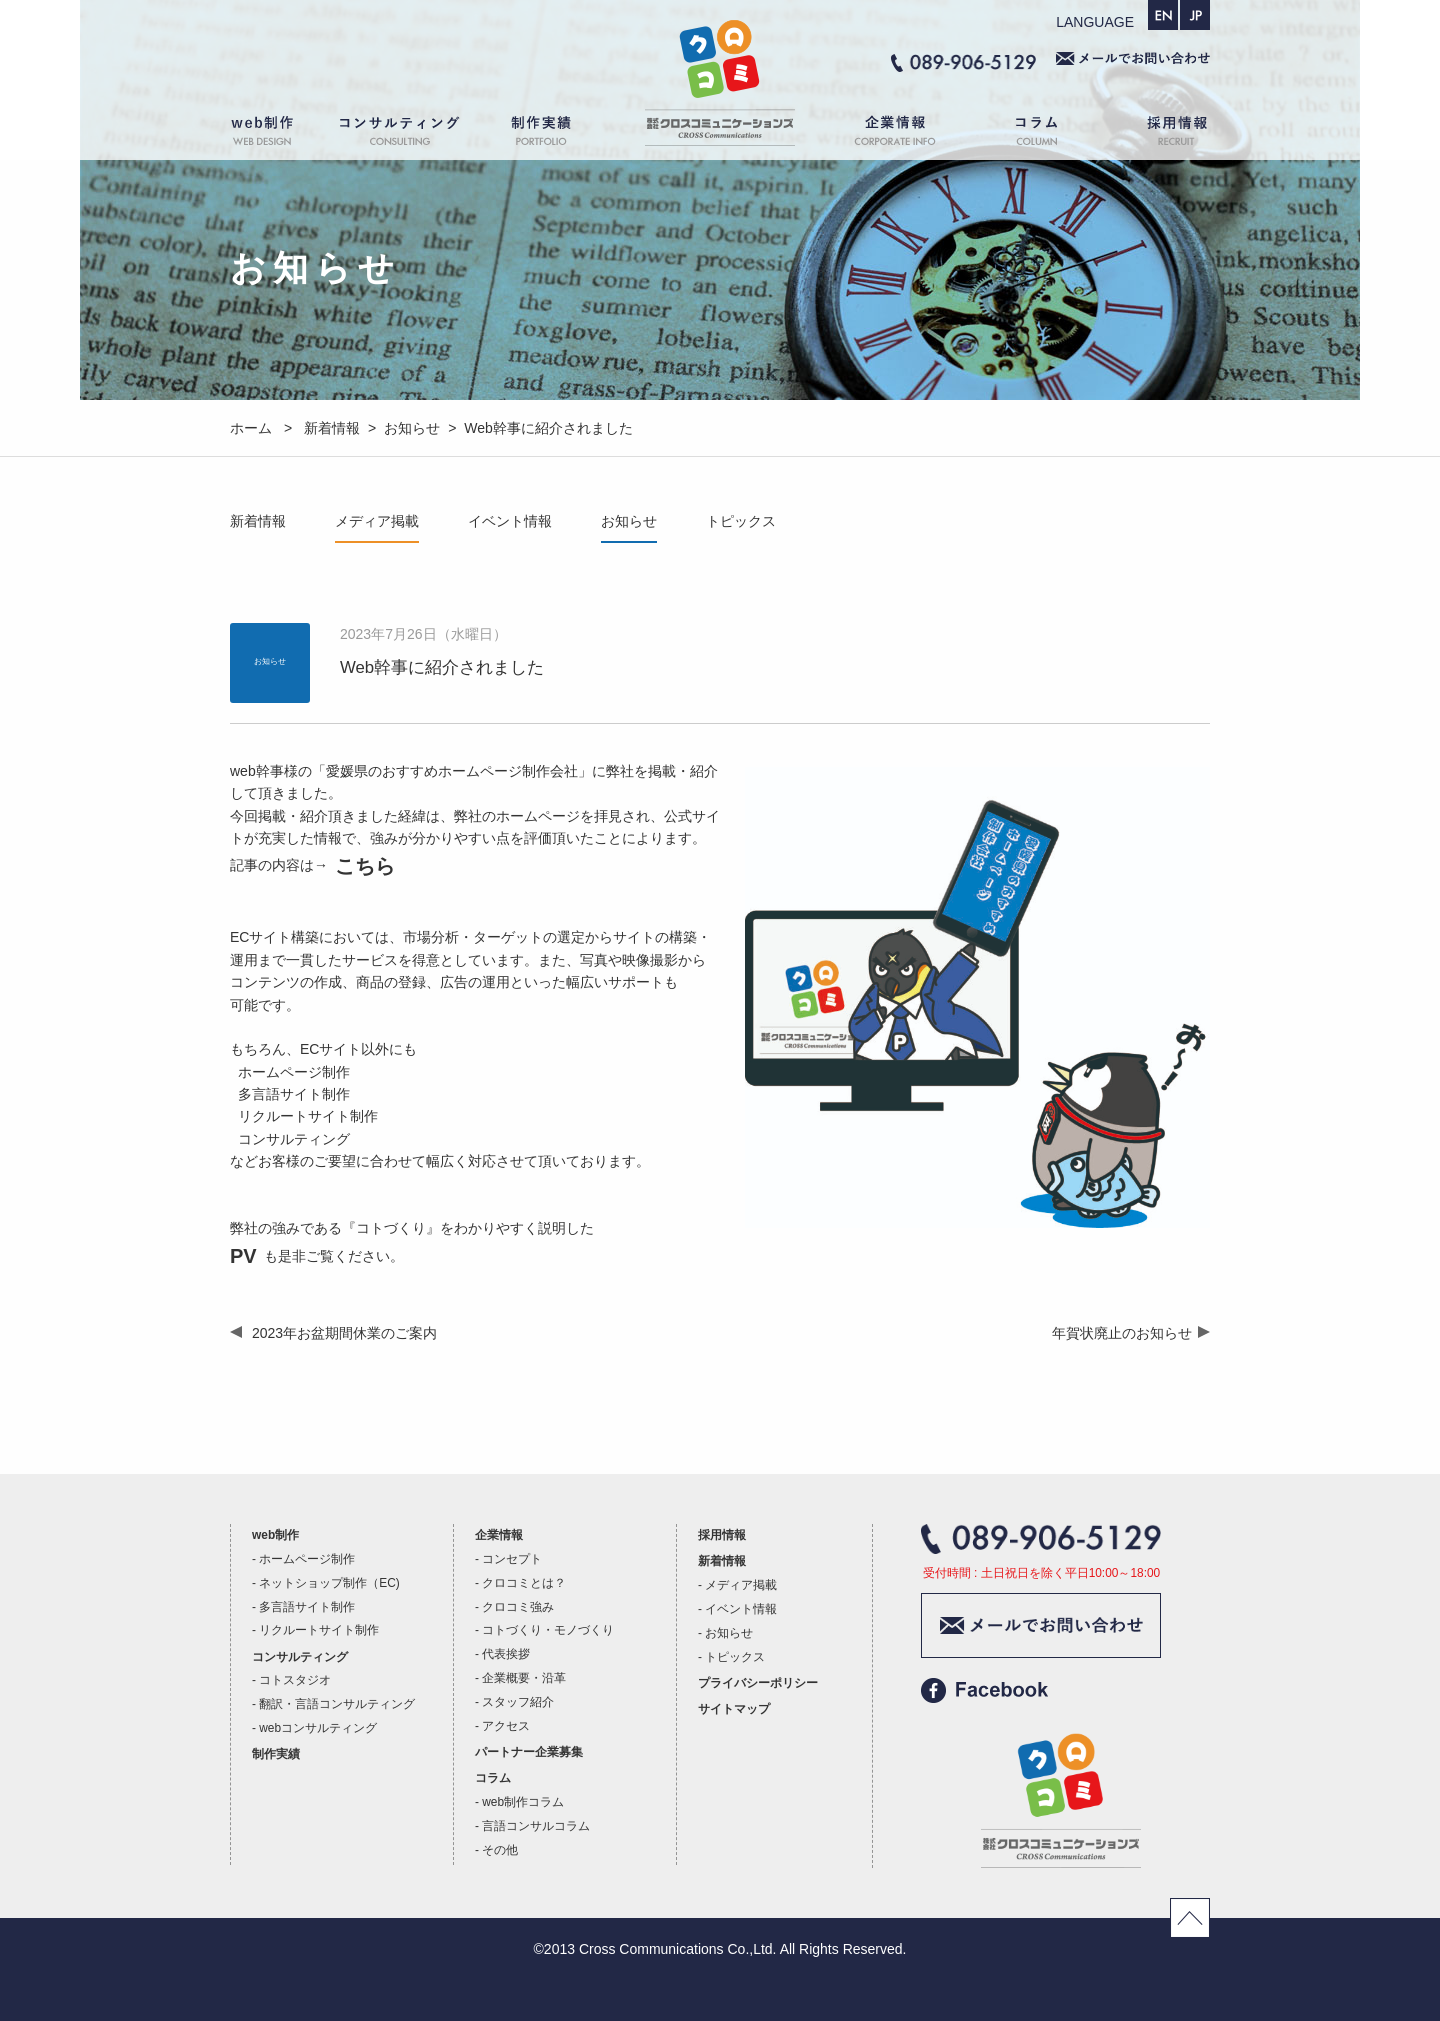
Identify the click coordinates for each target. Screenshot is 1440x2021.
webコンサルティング (318, 1728)
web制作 (275, 134)
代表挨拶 (506, 1654)
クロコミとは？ (524, 1583)
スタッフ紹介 (518, 1702)
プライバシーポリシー (758, 1683)
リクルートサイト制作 (319, 1630)
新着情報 (258, 521)
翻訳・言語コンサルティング (337, 1704)
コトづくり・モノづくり (548, 1630)
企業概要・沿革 (524, 1678)
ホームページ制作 (307, 1559)
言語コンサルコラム (536, 1826)
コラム (1040, 134)
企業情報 (885, 134)
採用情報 (1160, 134)
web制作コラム (523, 1802)
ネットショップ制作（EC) (329, 1583)
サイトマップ (734, 1709)
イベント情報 (510, 521)
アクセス (506, 1726)
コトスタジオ (295, 1680)
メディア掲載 (377, 521)
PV (243, 1256)
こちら (365, 866)
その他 (500, 1850)
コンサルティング (400, 134)
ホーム (720, 134)
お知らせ (629, 521)
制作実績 (560, 134)
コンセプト (512, 1559)
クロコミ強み (518, 1607)
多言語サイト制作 (307, 1607)
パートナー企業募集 (529, 1752)
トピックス (741, 521)
